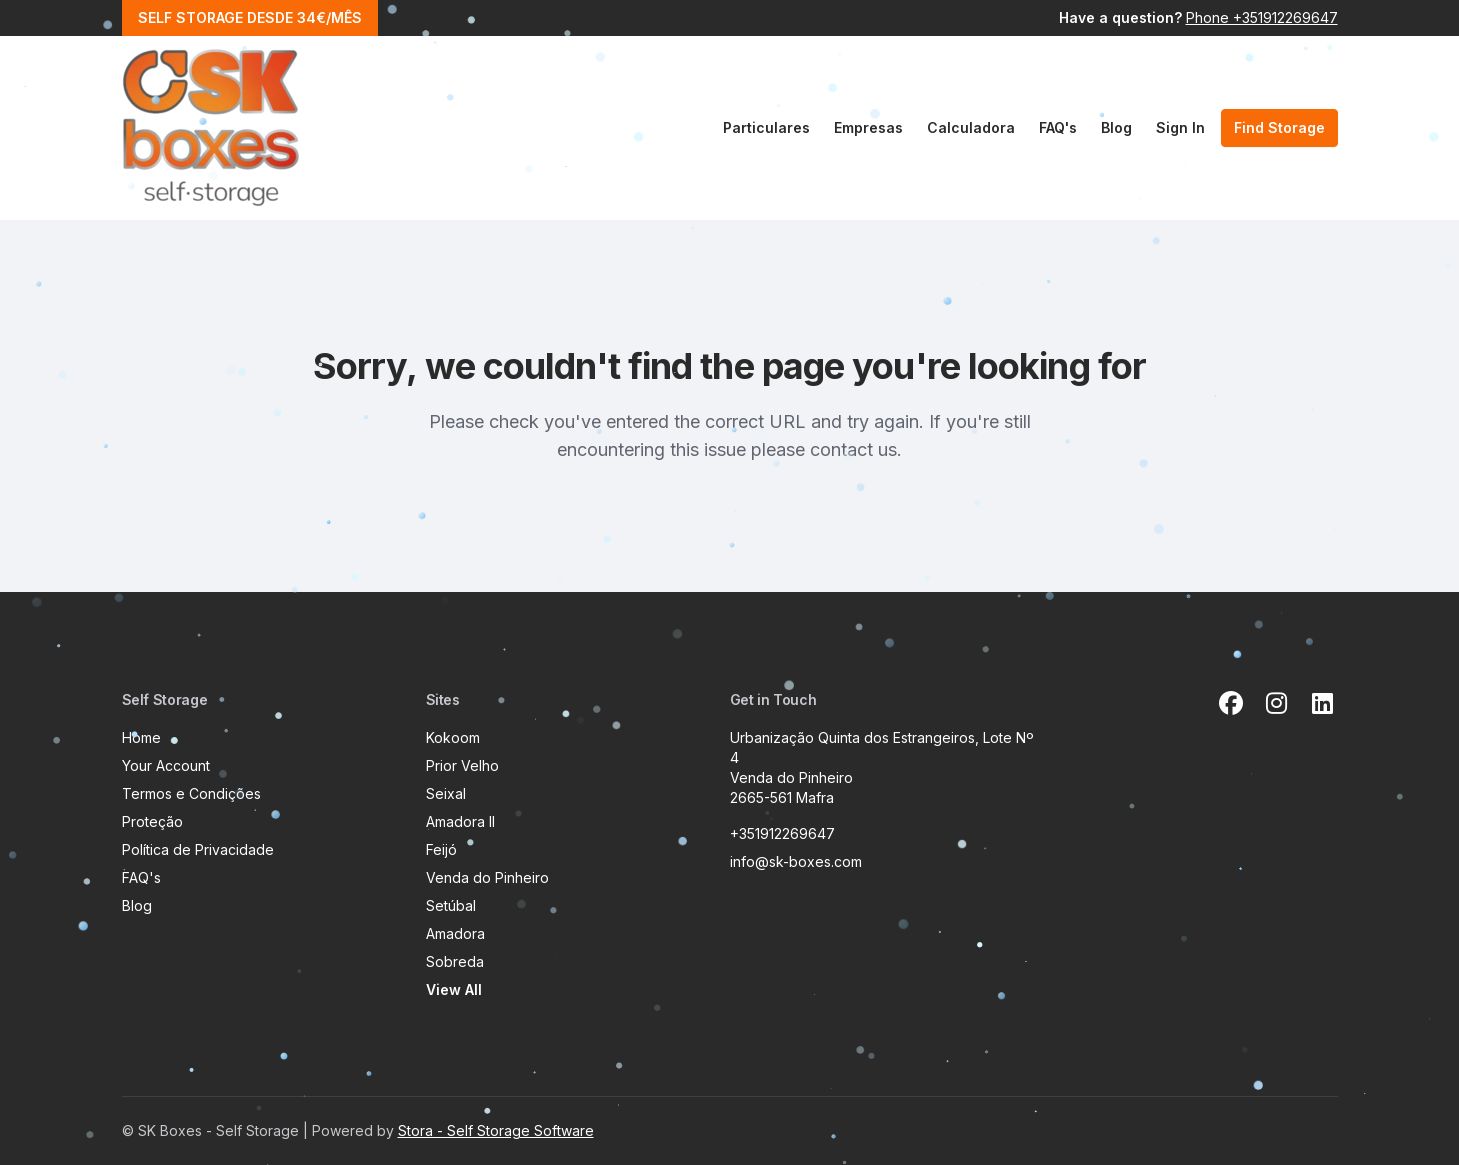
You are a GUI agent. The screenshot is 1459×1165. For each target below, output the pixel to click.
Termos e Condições (191, 793)
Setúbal (451, 905)
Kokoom (453, 737)
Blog (1116, 127)
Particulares (766, 127)
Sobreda (455, 961)
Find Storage (1279, 127)
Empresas (868, 127)
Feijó (441, 849)
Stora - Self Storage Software (496, 1130)
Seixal (446, 793)
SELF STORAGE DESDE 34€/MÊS (250, 17)
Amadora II (460, 821)
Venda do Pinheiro (487, 877)
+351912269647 (782, 833)
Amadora (455, 933)
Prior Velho (462, 765)
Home (141, 737)
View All (454, 989)
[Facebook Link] (1231, 704)
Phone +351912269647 (1262, 17)
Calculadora (971, 127)
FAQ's (1058, 127)
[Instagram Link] (1277, 704)
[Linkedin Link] (1323, 704)
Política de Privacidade (198, 849)
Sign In (1180, 127)
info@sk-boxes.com (796, 861)
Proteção (152, 821)
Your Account (166, 765)
